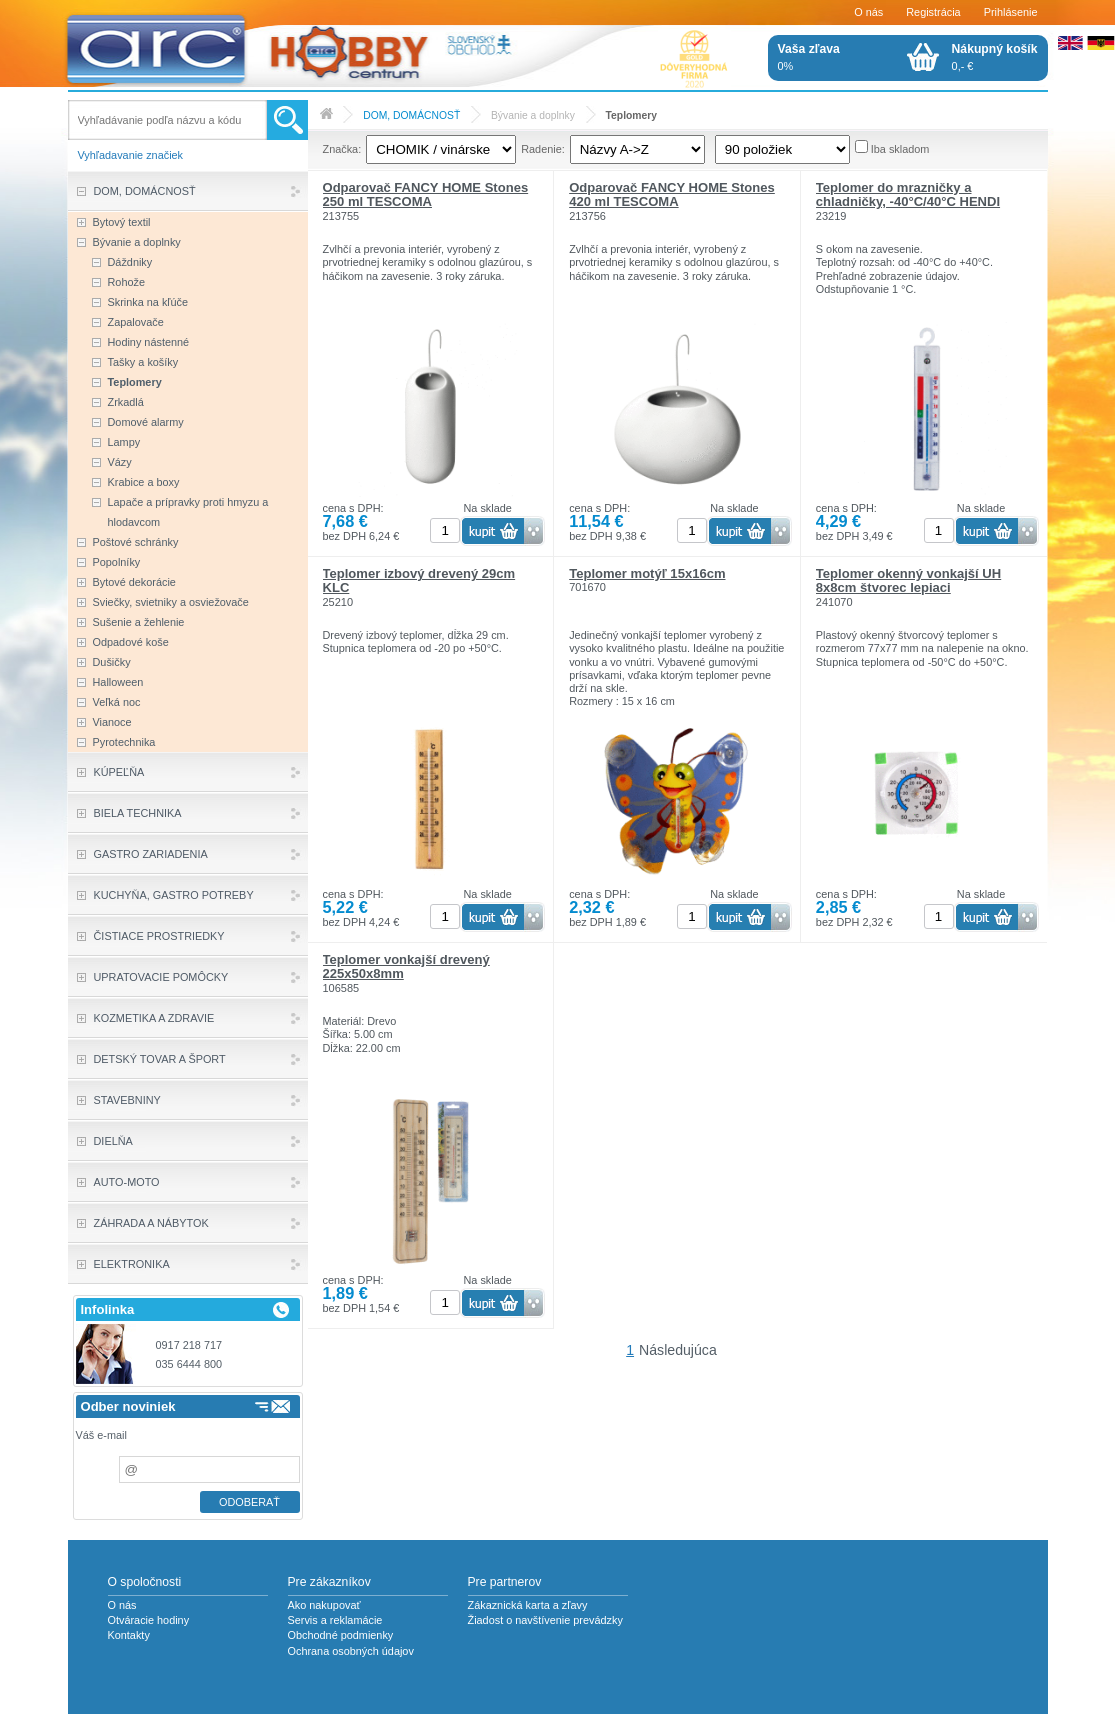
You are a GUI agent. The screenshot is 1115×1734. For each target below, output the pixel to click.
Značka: (342, 149)
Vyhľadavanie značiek (131, 155)
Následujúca (678, 1350)
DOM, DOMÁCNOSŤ (411, 115)
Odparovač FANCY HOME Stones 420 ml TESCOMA (672, 194)
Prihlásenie (1011, 12)
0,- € (995, 57)
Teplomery (631, 115)
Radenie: (543, 149)
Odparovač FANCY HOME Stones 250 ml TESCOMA (426, 194)
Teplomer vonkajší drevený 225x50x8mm (406, 966)
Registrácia (933, 12)
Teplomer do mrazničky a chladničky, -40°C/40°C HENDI (908, 194)
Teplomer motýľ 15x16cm (647, 573)
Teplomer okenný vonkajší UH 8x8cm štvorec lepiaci (908, 580)
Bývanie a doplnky (533, 115)
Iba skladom (900, 149)
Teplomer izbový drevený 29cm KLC (419, 580)
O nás (868, 12)
